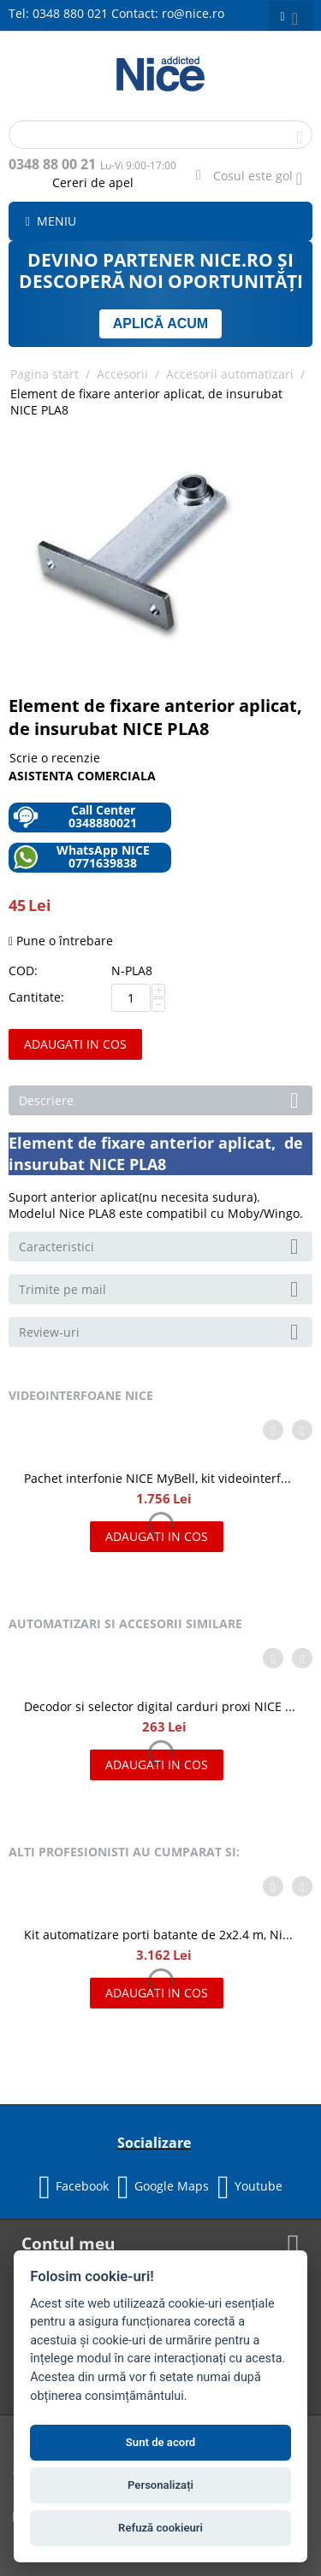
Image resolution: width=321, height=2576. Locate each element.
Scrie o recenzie (54, 758)
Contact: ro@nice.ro (167, 13)
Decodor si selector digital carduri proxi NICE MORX (161, 1706)
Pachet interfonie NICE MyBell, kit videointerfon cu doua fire (161, 1478)
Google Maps (163, 2187)
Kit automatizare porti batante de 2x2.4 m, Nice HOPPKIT (161, 1934)
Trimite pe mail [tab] (161, 1288)
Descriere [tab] (161, 1099)
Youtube (249, 2187)
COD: (23, 970)
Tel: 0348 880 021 (58, 13)
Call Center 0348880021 (75, 817)
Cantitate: (36, 997)
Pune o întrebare (61, 940)
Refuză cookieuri (160, 2527)
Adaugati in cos (75, 1044)
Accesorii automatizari (230, 374)
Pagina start (44, 374)
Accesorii (122, 374)
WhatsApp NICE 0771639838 (81, 857)
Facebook (74, 2187)
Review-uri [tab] (161, 1330)
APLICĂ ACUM (160, 323)
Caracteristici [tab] (161, 1245)
